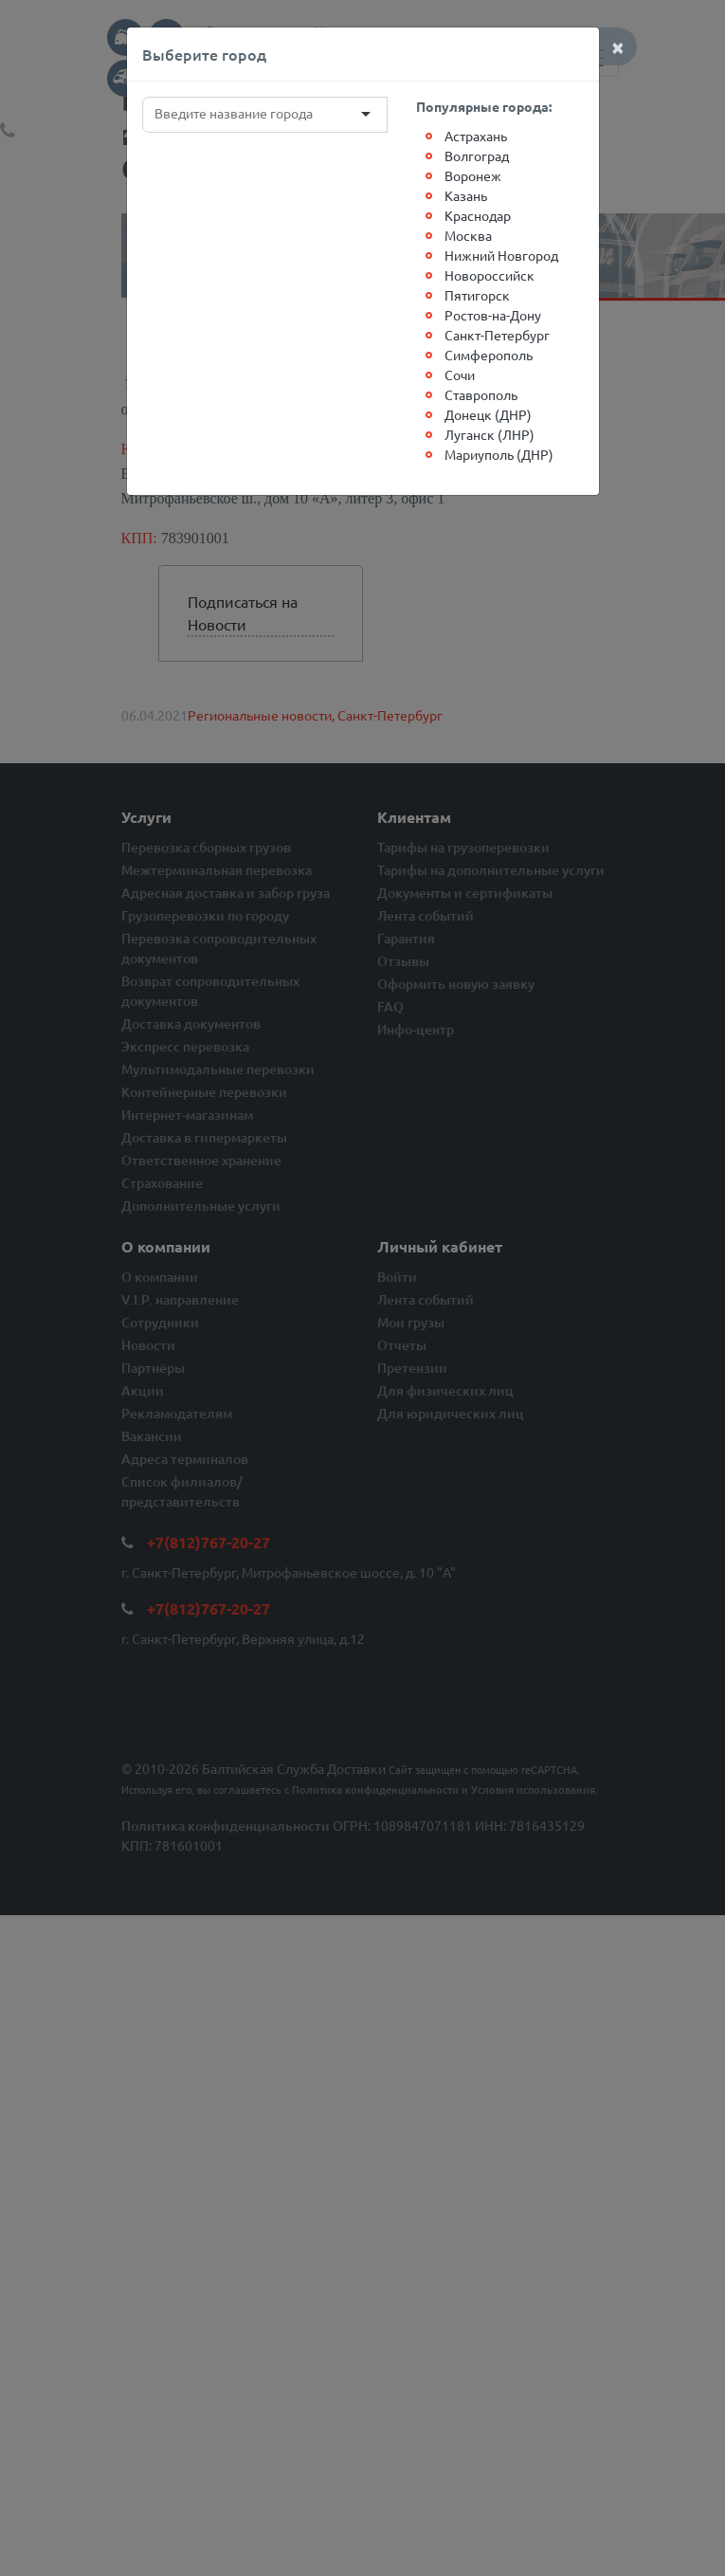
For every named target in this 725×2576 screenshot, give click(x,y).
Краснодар (477, 215)
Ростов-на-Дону (492, 314)
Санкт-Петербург (497, 334)
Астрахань (475, 135)
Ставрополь (480, 394)
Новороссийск (489, 274)
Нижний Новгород (501, 255)
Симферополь (488, 354)
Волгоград (476, 155)
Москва (468, 235)
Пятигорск (477, 294)
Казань (465, 195)
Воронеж (472, 175)
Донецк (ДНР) (488, 414)
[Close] (618, 46)
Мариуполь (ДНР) (498, 454)
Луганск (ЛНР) (489, 434)
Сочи (459, 374)
